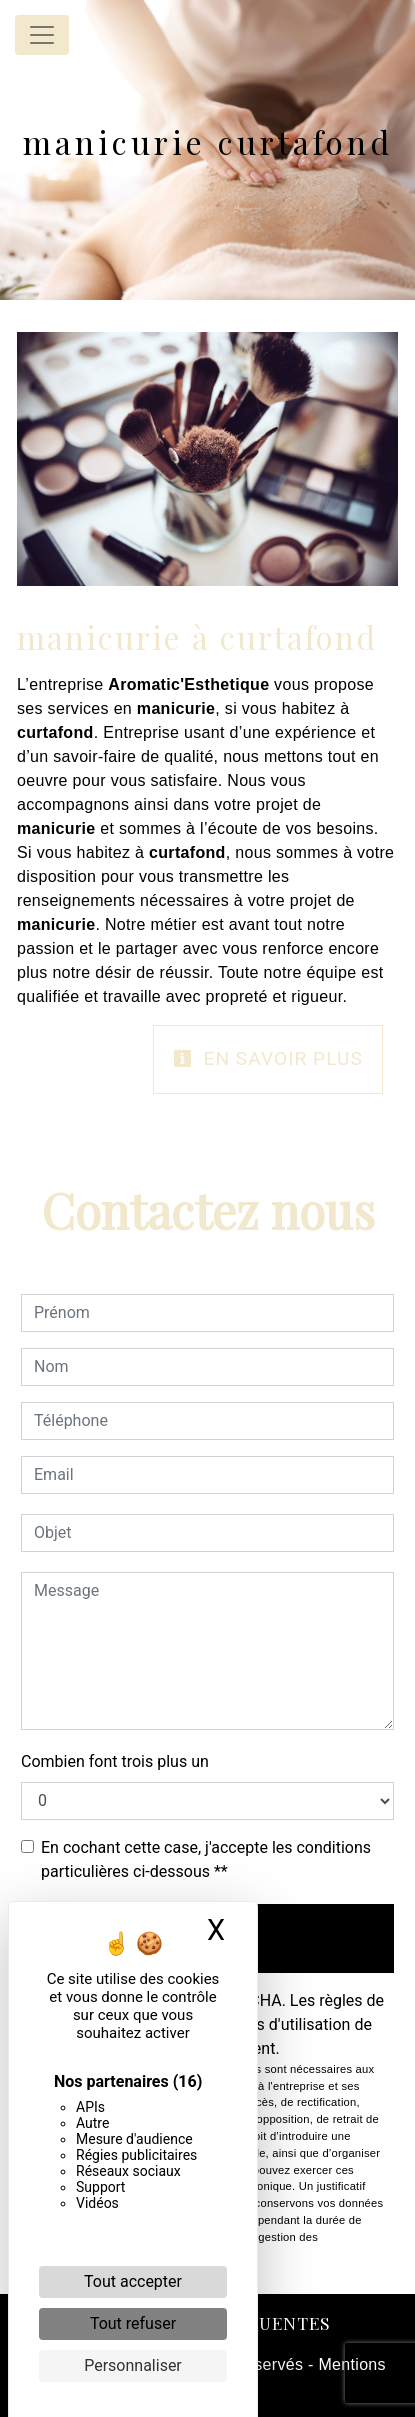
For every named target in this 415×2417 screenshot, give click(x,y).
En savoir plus (268, 1058)
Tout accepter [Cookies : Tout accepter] (133, 2281)
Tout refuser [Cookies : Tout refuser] (133, 2323)
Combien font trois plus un (115, 1761)
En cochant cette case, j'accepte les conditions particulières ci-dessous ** (206, 1859)
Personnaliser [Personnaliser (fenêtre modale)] (133, 2365)
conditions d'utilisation (270, 2024)
